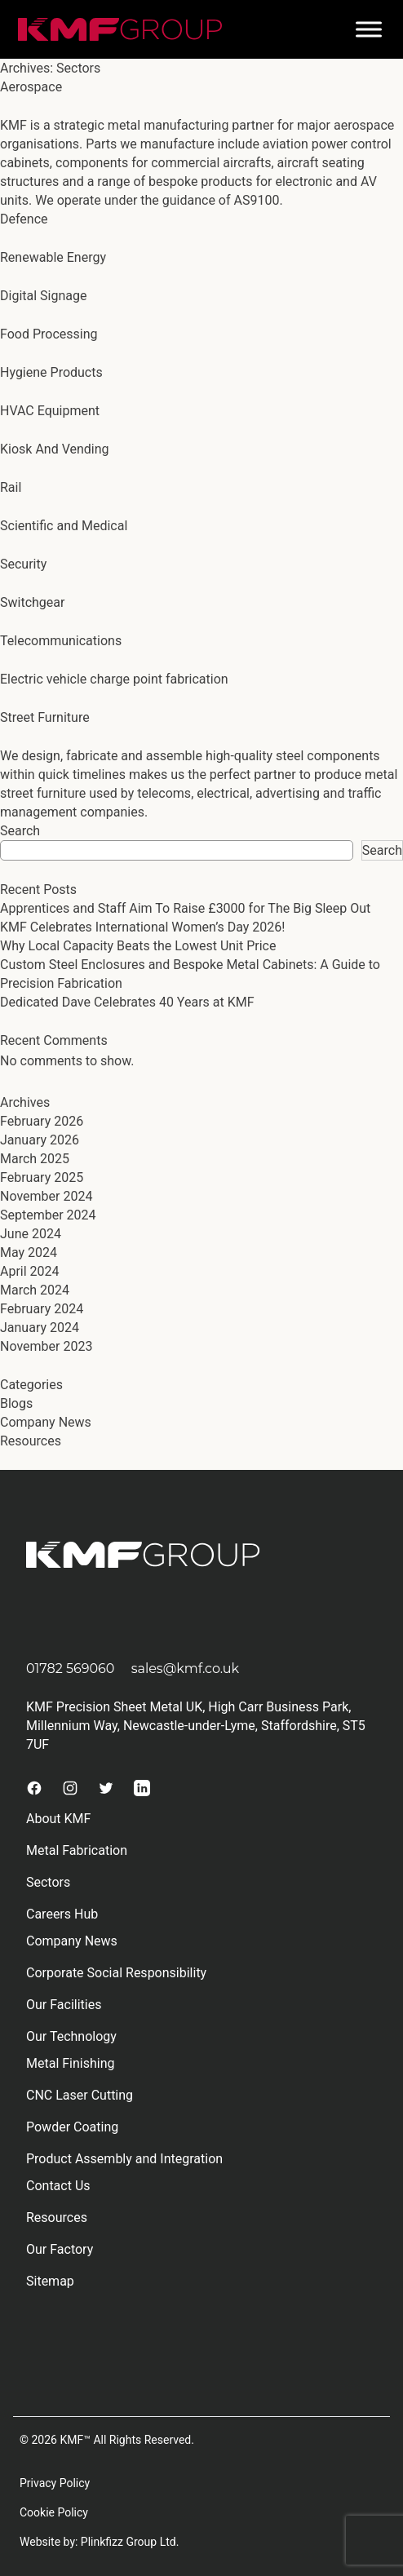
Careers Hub (62, 1914)
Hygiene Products (51, 372)
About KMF (58, 1818)
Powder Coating (72, 2127)
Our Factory (59, 2249)
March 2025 (34, 1158)
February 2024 (41, 1309)
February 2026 (41, 1121)
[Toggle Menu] (369, 29)
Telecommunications (61, 640)
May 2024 (28, 1252)
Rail (10, 487)
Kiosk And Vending (54, 449)
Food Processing (49, 334)
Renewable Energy (53, 257)
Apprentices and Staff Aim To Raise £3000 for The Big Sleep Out (185, 908)
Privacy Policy (55, 2483)
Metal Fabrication (76, 1850)
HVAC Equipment (50, 410)
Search (20, 831)
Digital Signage (43, 295)
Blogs (16, 1403)
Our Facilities (63, 2004)
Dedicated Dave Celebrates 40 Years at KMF (127, 1002)
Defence (24, 219)
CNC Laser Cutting (79, 2095)
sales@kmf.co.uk (185, 1668)
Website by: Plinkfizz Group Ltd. (99, 2541)
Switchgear (32, 602)
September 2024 (48, 1215)
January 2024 (39, 1327)
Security (23, 564)
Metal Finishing (70, 2063)
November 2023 (46, 1346)
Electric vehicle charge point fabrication (114, 679)
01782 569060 (70, 1668)
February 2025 (41, 1177)
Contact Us (58, 2185)
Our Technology (71, 2036)
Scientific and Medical (63, 525)
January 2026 (39, 1140)
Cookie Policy (54, 2512)
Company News (45, 1422)
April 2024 (30, 1271)
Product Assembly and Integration (124, 2159)
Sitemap (50, 2281)
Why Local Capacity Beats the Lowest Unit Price (138, 946)
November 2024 (46, 1196)
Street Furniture (45, 717)
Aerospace (31, 87)
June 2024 (30, 1234)
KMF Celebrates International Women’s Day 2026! (142, 927)
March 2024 (34, 1290)
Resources (30, 1441)
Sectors (48, 1882)
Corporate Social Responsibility (116, 1973)
